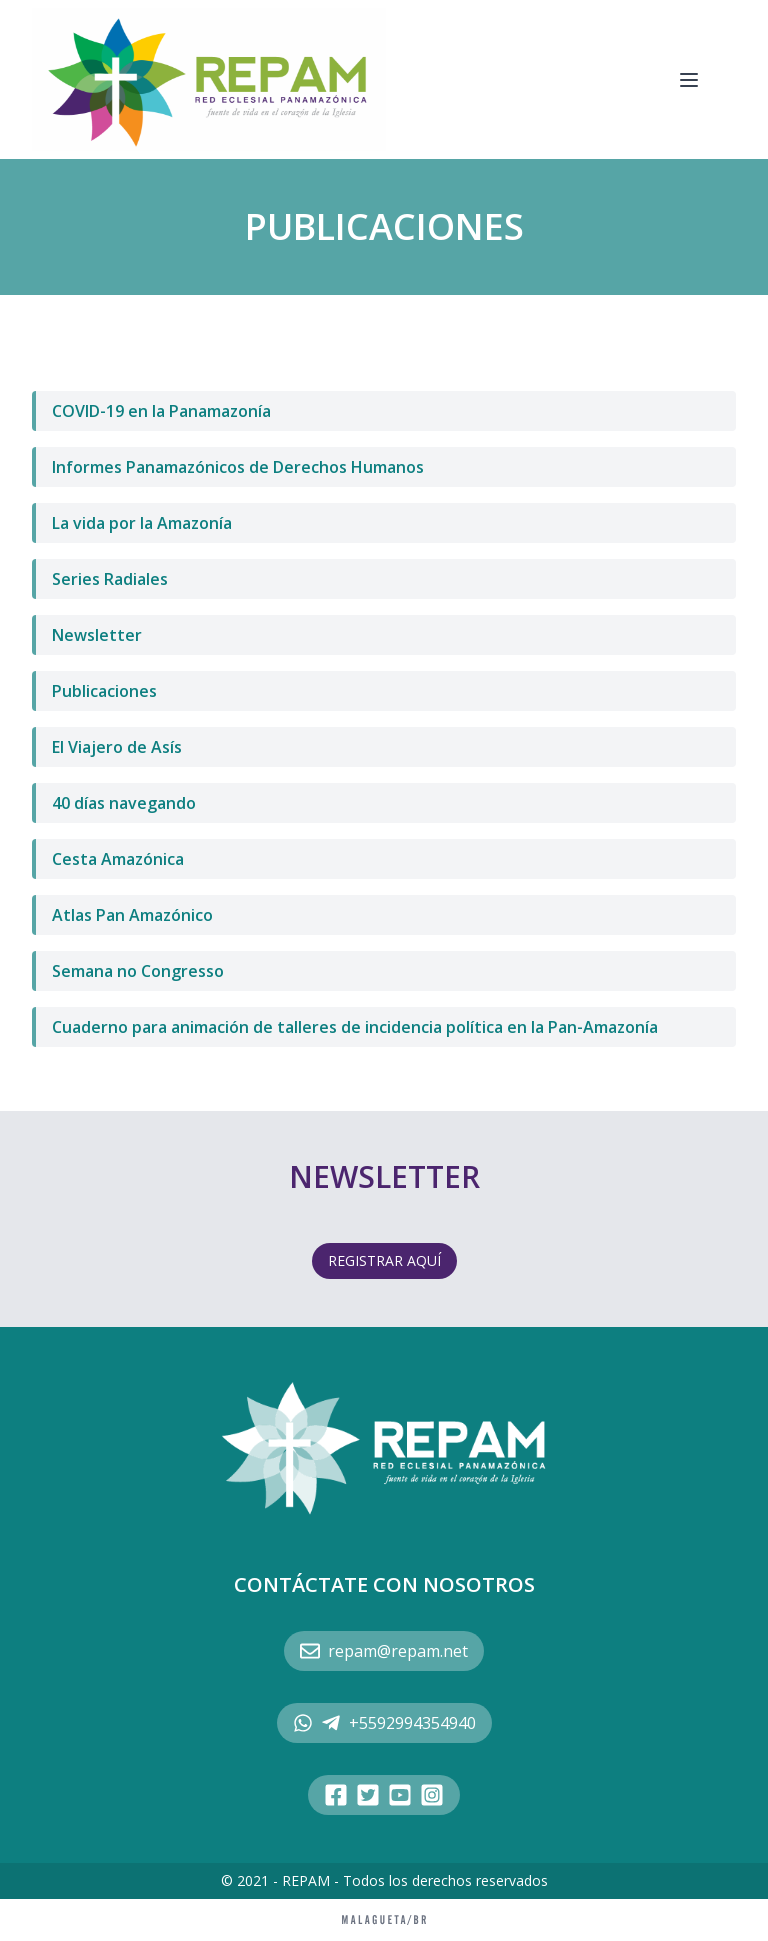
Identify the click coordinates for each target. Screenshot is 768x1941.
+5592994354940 (384, 1723)
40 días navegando (124, 803)
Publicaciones (104, 691)
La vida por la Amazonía (142, 523)
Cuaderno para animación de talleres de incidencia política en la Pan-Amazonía (355, 1027)
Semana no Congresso (138, 971)
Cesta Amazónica (118, 859)
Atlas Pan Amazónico (132, 915)
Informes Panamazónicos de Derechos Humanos (238, 467)
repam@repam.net (384, 1651)
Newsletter (97, 635)
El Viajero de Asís (117, 747)
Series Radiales (110, 579)
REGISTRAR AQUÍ (384, 1260)
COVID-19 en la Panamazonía (161, 411)
